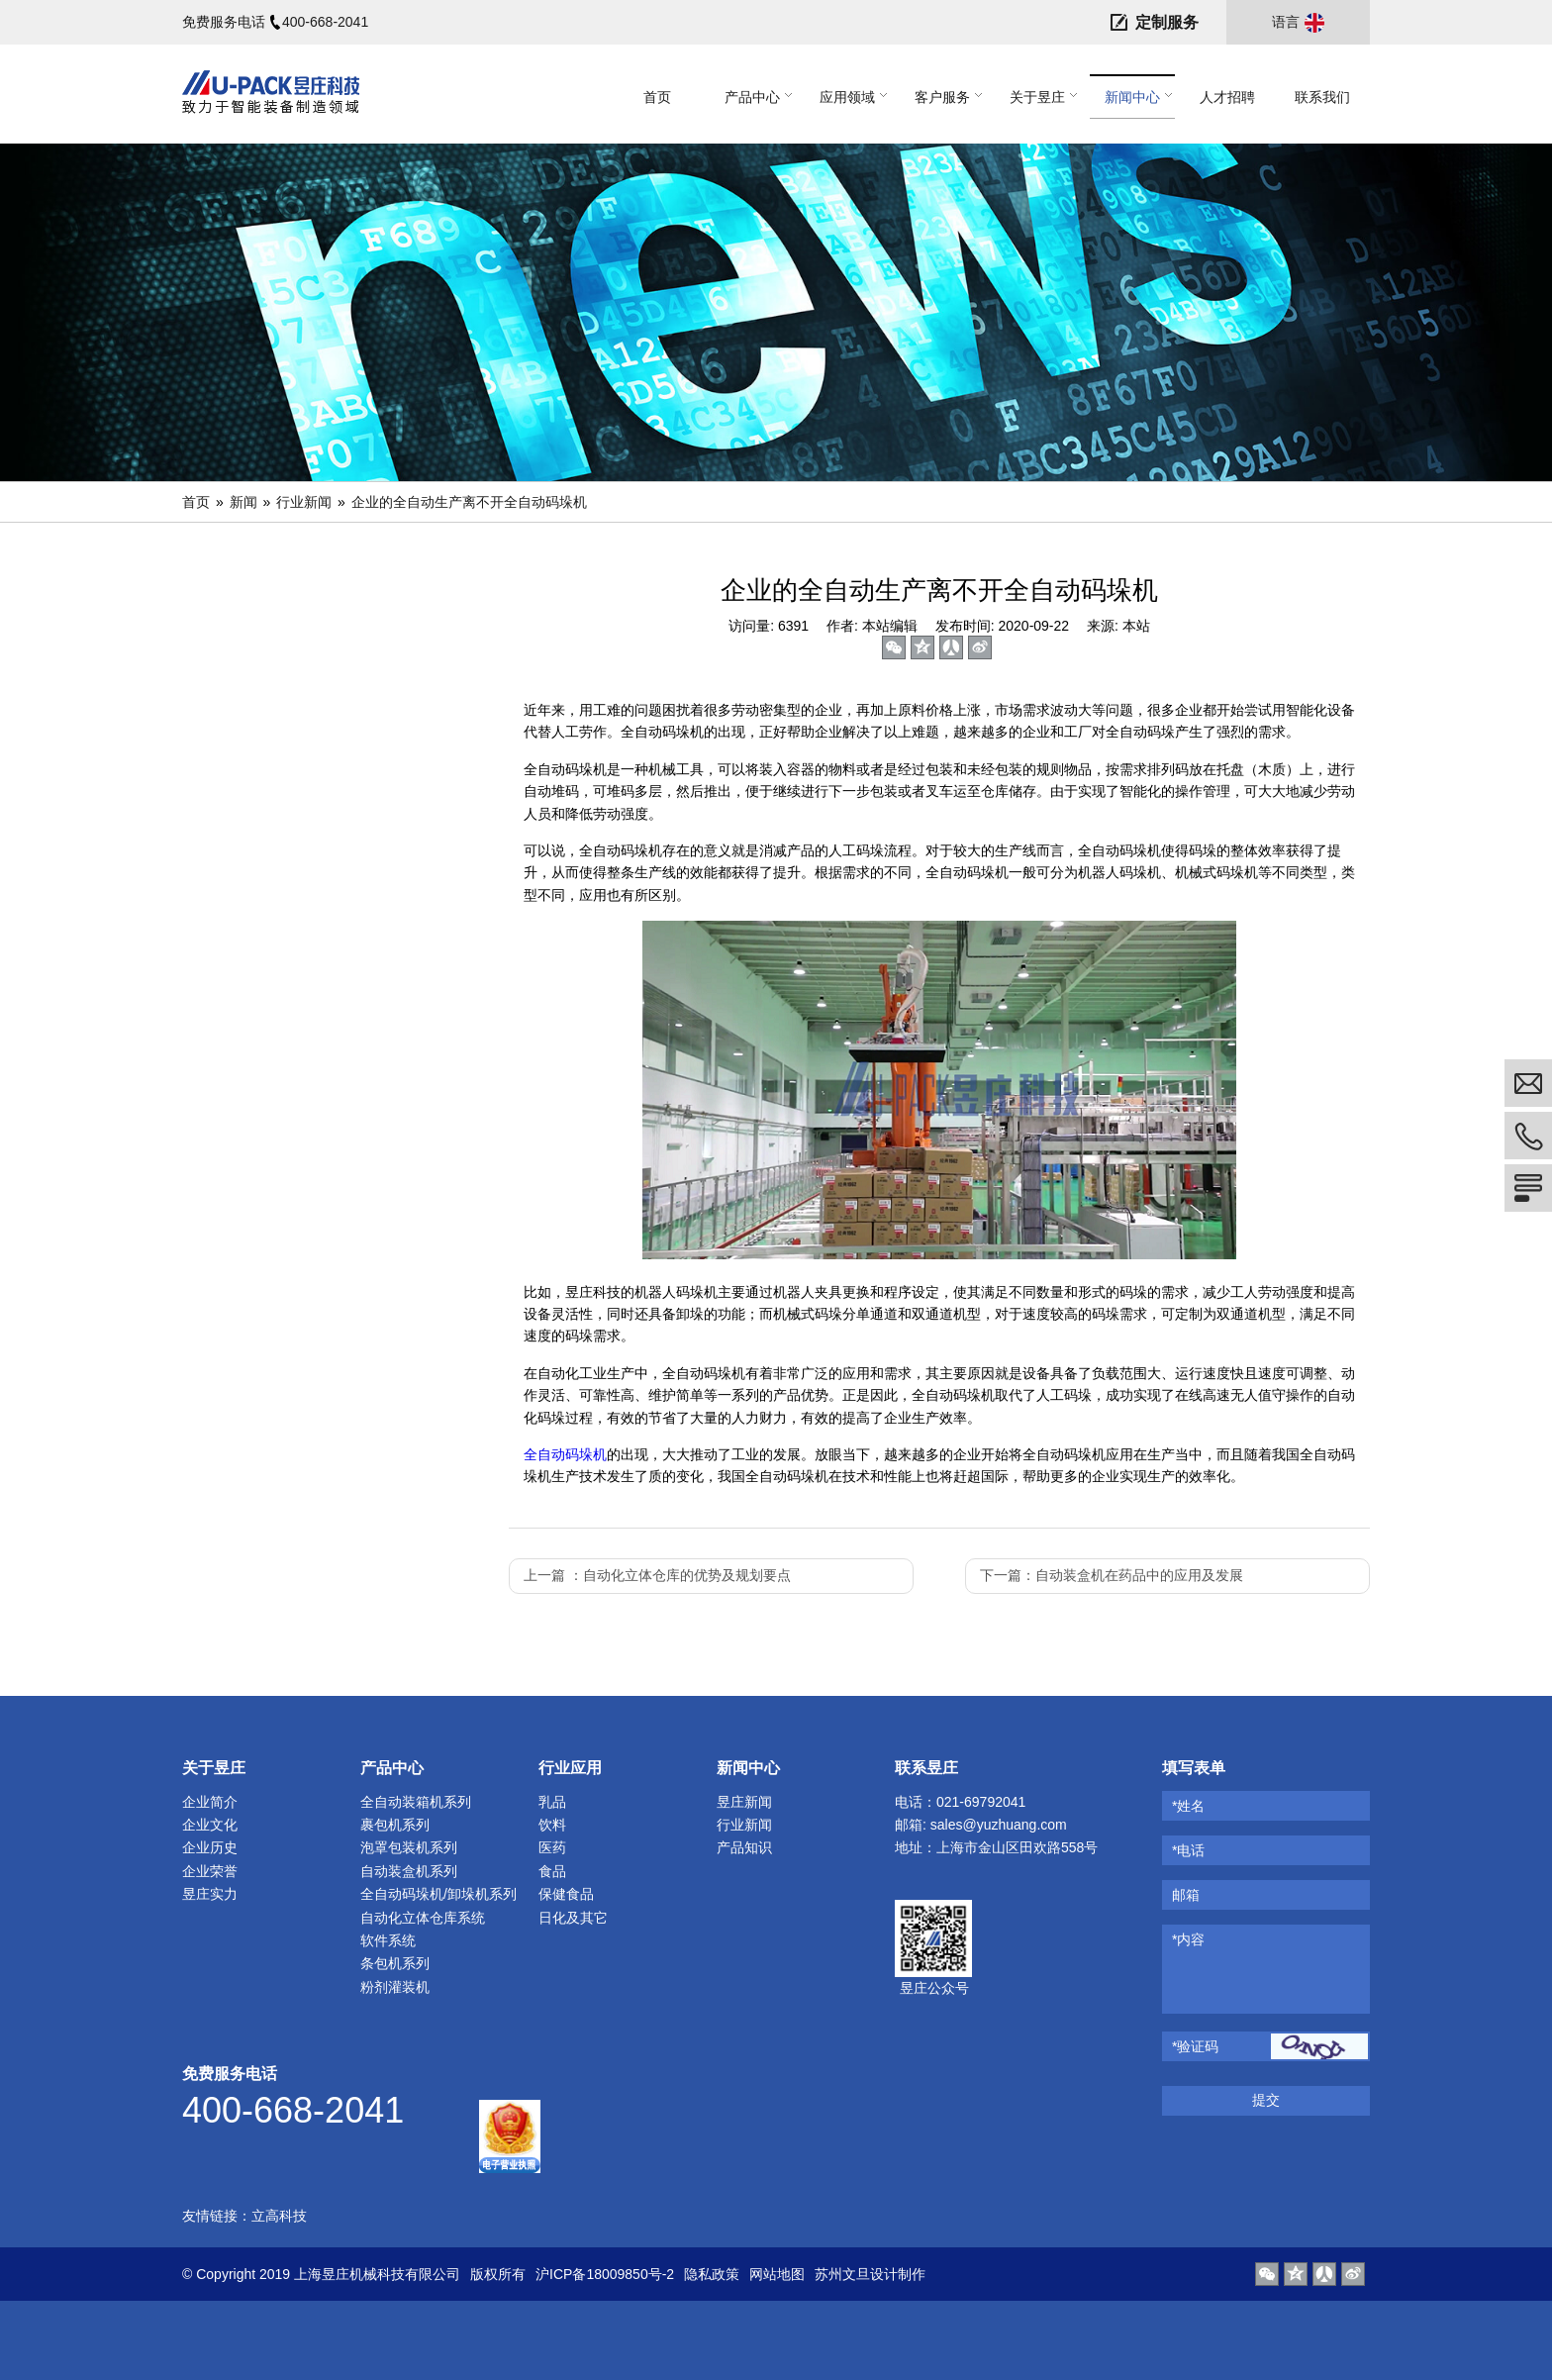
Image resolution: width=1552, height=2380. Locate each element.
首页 (196, 502)
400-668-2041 (325, 22)
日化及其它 (573, 1918)
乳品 (552, 1802)
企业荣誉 (210, 1871)
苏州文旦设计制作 (870, 2274)
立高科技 (279, 2216)
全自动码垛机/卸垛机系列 (438, 1894)
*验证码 (1195, 2046)
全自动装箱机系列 (415, 1802)
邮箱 (1186, 1895)
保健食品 (566, 1894)
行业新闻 (304, 502)
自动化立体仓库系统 (422, 1918)
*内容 (1188, 1939)
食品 (552, 1871)
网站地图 (777, 2274)
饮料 (552, 1825)
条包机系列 (395, 1963)
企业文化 (210, 1825)
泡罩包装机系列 (408, 1847)
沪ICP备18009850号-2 (604, 2274)
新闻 (243, 502)
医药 (552, 1847)
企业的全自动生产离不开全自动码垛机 (469, 502)
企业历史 (210, 1847)
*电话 (1188, 1850)
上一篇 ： (657, 1575)
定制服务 (1167, 22)
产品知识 (744, 1847)
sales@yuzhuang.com (998, 1825)
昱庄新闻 (744, 1802)
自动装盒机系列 (408, 1871)
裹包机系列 (395, 1825)
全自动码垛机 (565, 1454)
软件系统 (388, 1940)
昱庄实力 (210, 1894)
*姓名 (1188, 1806)
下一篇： (1111, 1575)
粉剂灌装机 (395, 1987)
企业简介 (210, 1802)
